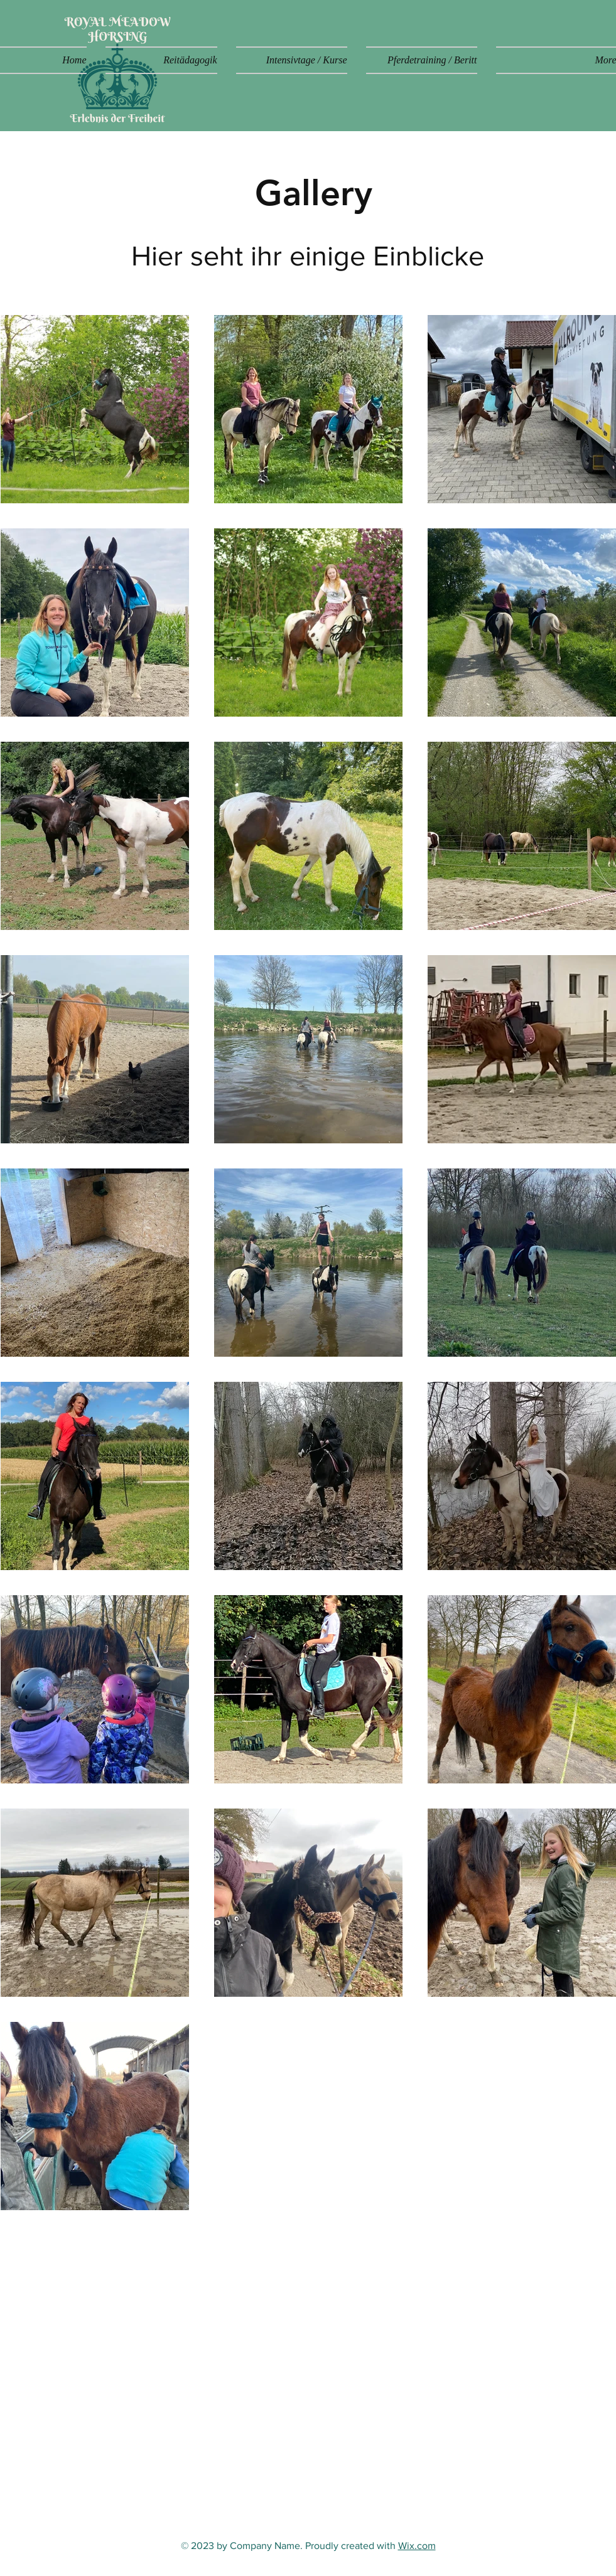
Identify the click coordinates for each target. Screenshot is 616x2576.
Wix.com (417, 2545)
